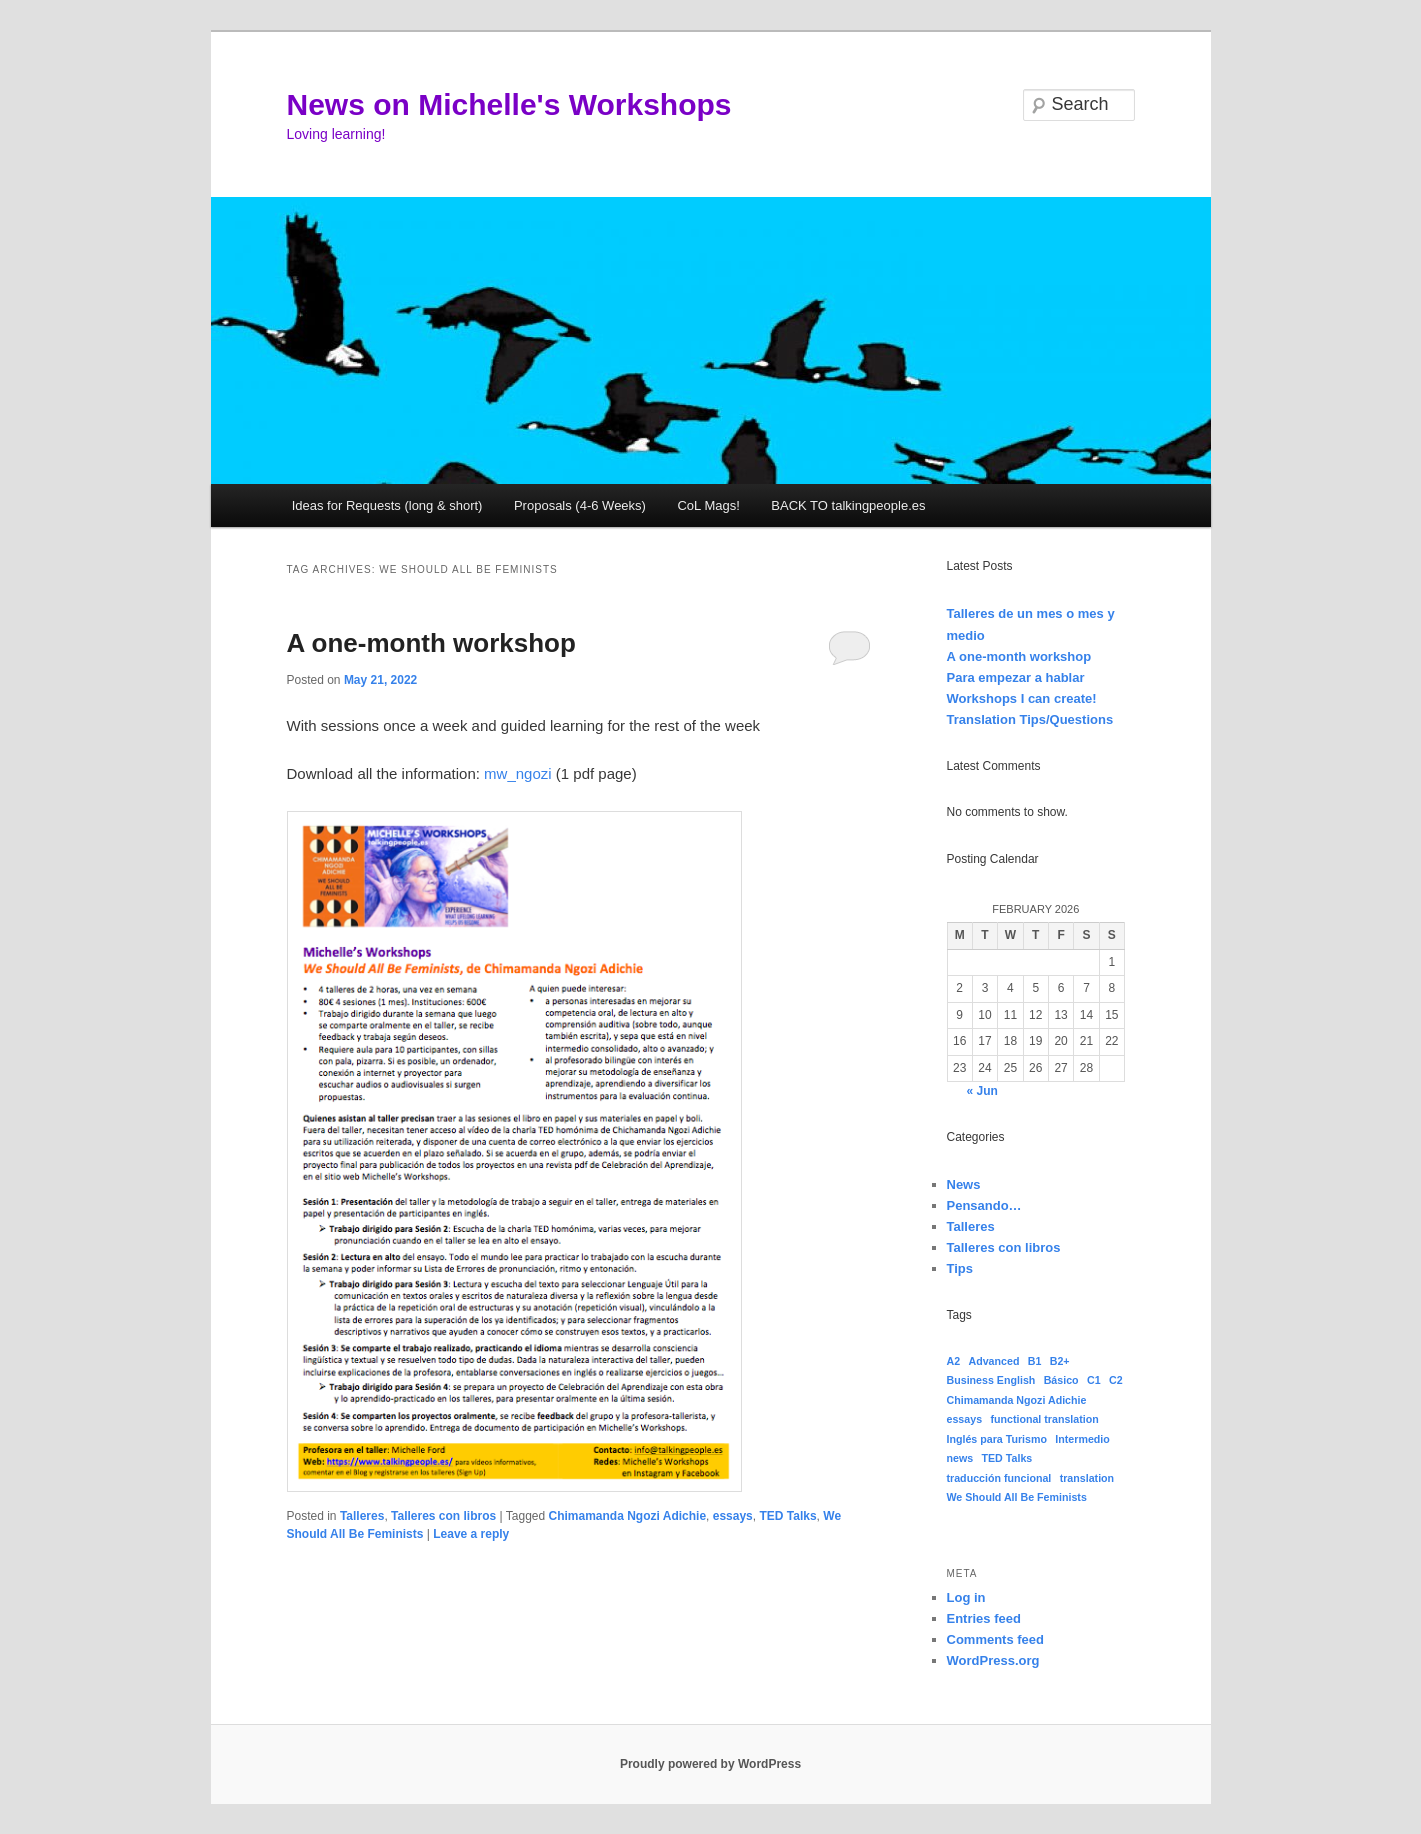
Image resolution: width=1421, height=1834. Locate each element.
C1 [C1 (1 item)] (1094, 1380)
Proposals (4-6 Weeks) (580, 505)
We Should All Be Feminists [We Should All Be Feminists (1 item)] (1017, 1497)
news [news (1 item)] (960, 1458)
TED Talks (787, 1516)
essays (733, 1516)
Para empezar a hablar (1016, 677)
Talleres (362, 1516)
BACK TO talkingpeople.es (848, 505)
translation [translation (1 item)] (1087, 1478)
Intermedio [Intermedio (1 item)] (1082, 1439)
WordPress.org (993, 1660)
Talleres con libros (443, 1516)
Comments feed (996, 1639)
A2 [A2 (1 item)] (954, 1361)
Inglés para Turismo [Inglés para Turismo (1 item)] (997, 1439)
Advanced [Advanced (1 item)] (993, 1361)
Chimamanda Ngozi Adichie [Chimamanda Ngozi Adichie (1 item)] (1017, 1400)
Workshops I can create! (1022, 698)
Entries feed (984, 1618)
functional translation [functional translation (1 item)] (1044, 1419)
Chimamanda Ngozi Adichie (628, 1516)
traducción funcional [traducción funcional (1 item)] (999, 1478)
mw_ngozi (518, 773)
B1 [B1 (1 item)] (1035, 1361)
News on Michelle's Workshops (509, 104)
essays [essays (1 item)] (965, 1419)
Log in (966, 1597)
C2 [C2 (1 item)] (1116, 1380)
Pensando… (984, 1205)
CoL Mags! (708, 505)
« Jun (982, 1091)
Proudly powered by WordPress (710, 1764)
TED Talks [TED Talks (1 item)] (1007, 1458)
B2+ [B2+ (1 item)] (1060, 1361)
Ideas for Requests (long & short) (387, 505)
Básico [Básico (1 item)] (1061, 1380)
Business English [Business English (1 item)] (991, 1380)
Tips (960, 1268)
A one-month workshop (431, 643)
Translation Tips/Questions (1030, 719)
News (964, 1184)
